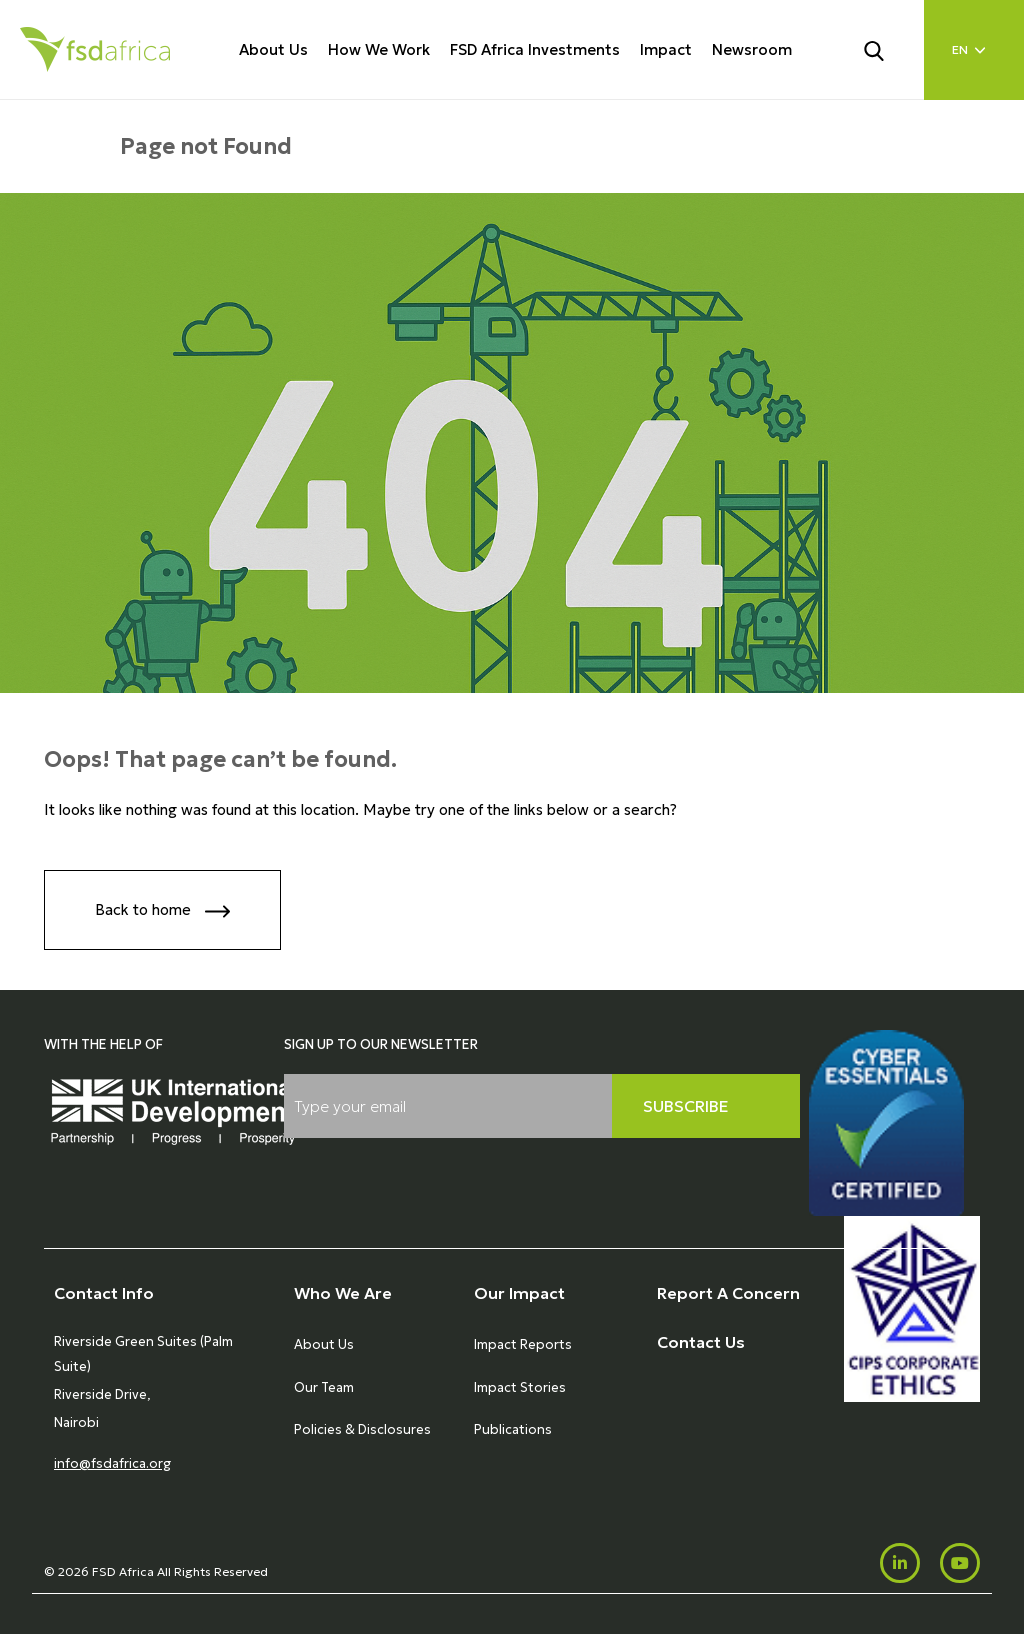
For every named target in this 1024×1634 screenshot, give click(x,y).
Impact (666, 49)
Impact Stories (520, 1387)
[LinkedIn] (900, 1563)
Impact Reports (523, 1344)
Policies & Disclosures (362, 1429)
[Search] (886, 49)
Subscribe (686, 1106)
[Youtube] (960, 1563)
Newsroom (752, 49)
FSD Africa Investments (535, 49)
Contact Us (701, 1342)
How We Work (379, 49)
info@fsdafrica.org (112, 1463)
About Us (273, 49)
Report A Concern (728, 1293)
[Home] (95, 49)
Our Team (324, 1387)
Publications (513, 1429)
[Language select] (974, 50)
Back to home (162, 911)
